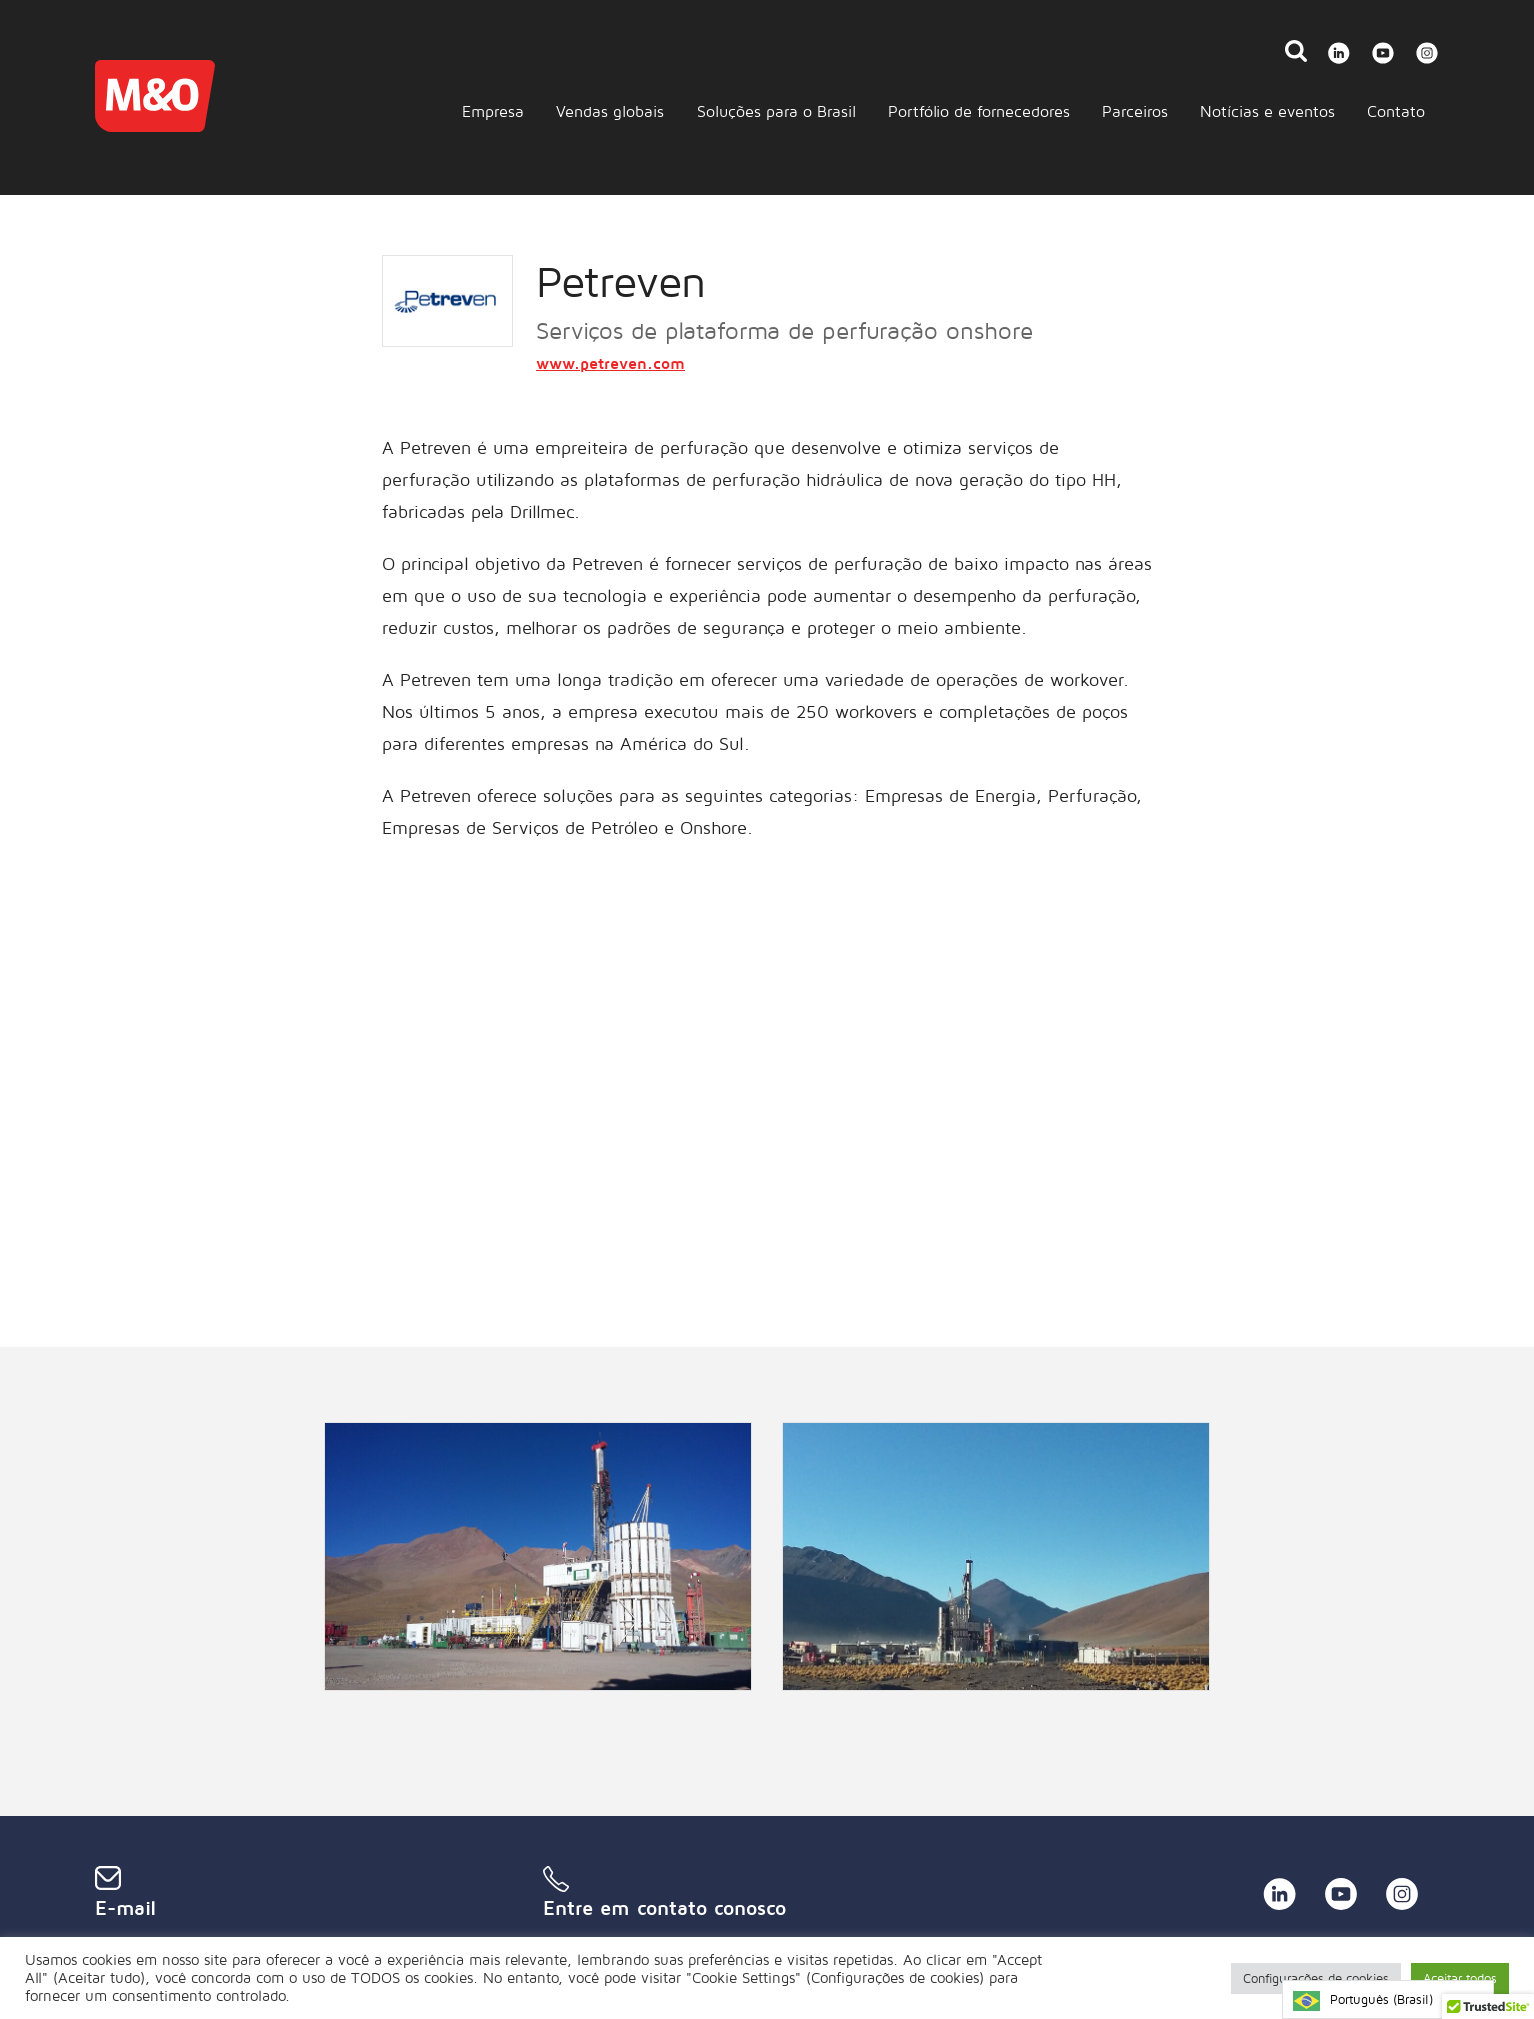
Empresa (493, 111)
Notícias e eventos (1267, 111)
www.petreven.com (610, 363)
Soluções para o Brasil (776, 111)
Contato (1396, 111)
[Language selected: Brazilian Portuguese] (1388, 1999)
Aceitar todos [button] (1460, 1978)
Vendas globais (610, 111)
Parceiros (1135, 111)
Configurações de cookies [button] (1316, 1978)
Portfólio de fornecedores (979, 111)
